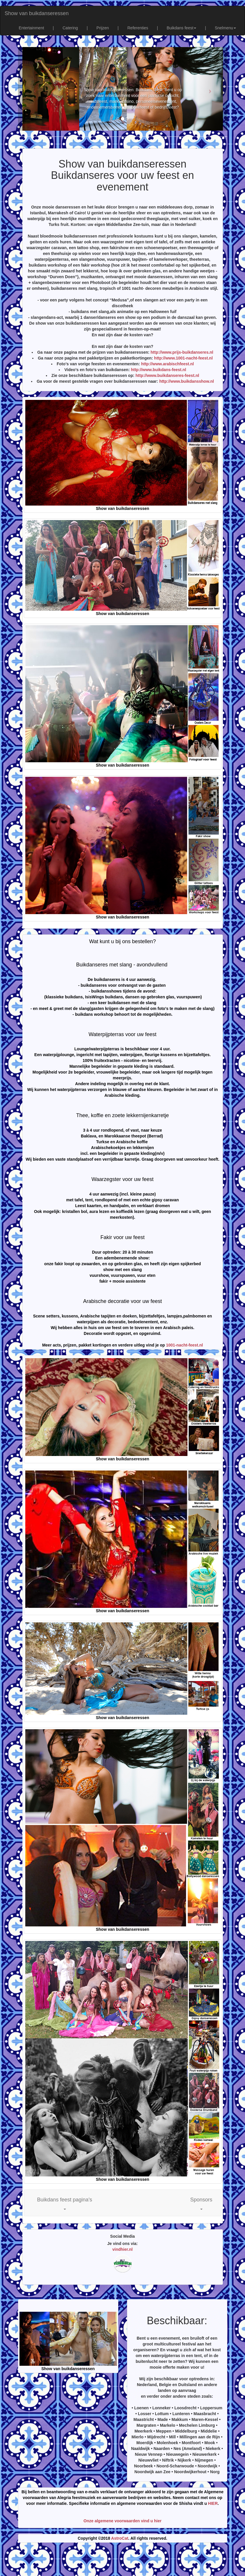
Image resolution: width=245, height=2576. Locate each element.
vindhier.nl (122, 2249)
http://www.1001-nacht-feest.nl (183, 358)
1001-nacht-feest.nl (184, 1345)
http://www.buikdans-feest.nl (158, 369)
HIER (213, 2503)
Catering (70, 28)
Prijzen (102, 28)
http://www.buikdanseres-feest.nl (167, 375)
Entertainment (31, 28)
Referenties (137, 28)
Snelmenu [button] (225, 28)
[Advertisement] (122, 2561)
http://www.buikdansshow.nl (186, 381)
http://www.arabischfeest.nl (167, 364)
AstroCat (119, 2538)
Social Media (122, 2236)
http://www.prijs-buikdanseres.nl (182, 352)
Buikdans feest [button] (181, 28)
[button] (65, 2203)
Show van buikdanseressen (37, 13)
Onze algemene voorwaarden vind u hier (122, 2521)
